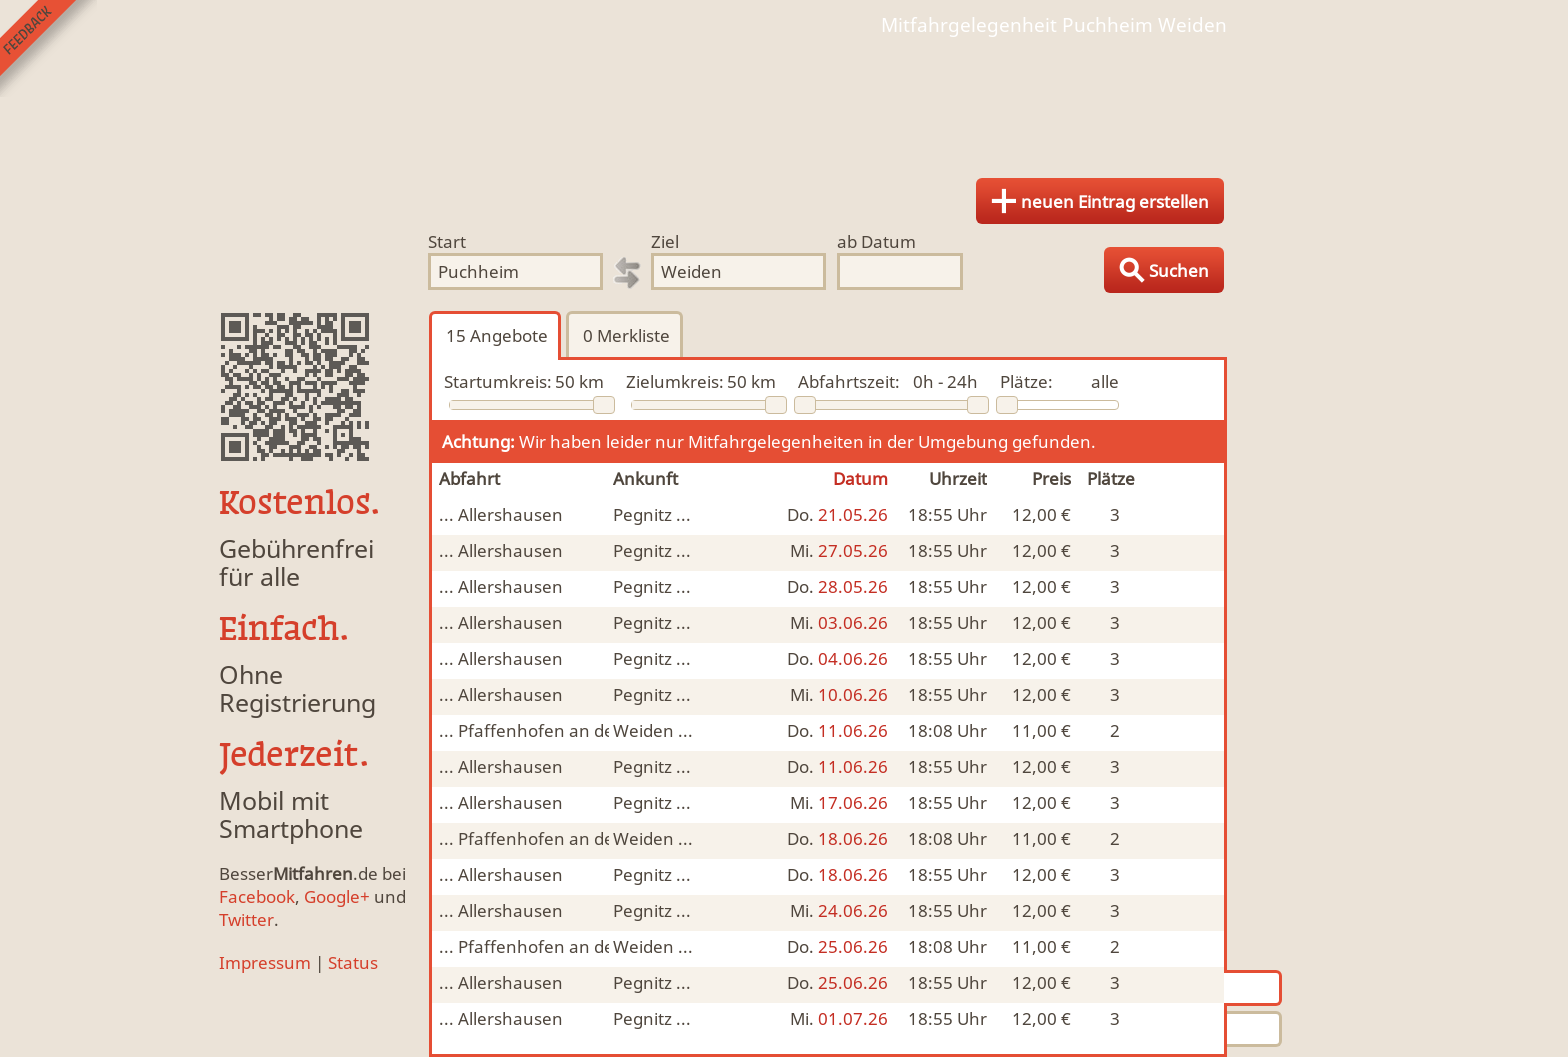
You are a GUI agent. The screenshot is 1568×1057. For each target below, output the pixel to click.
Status (353, 962)
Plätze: (1026, 381)
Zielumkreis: (675, 381)
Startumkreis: (498, 381)
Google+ (337, 896)
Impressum (265, 962)
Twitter (246, 919)
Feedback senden (48, 48)
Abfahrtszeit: (849, 381)
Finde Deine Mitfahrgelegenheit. (784, 100)
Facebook (257, 896)
